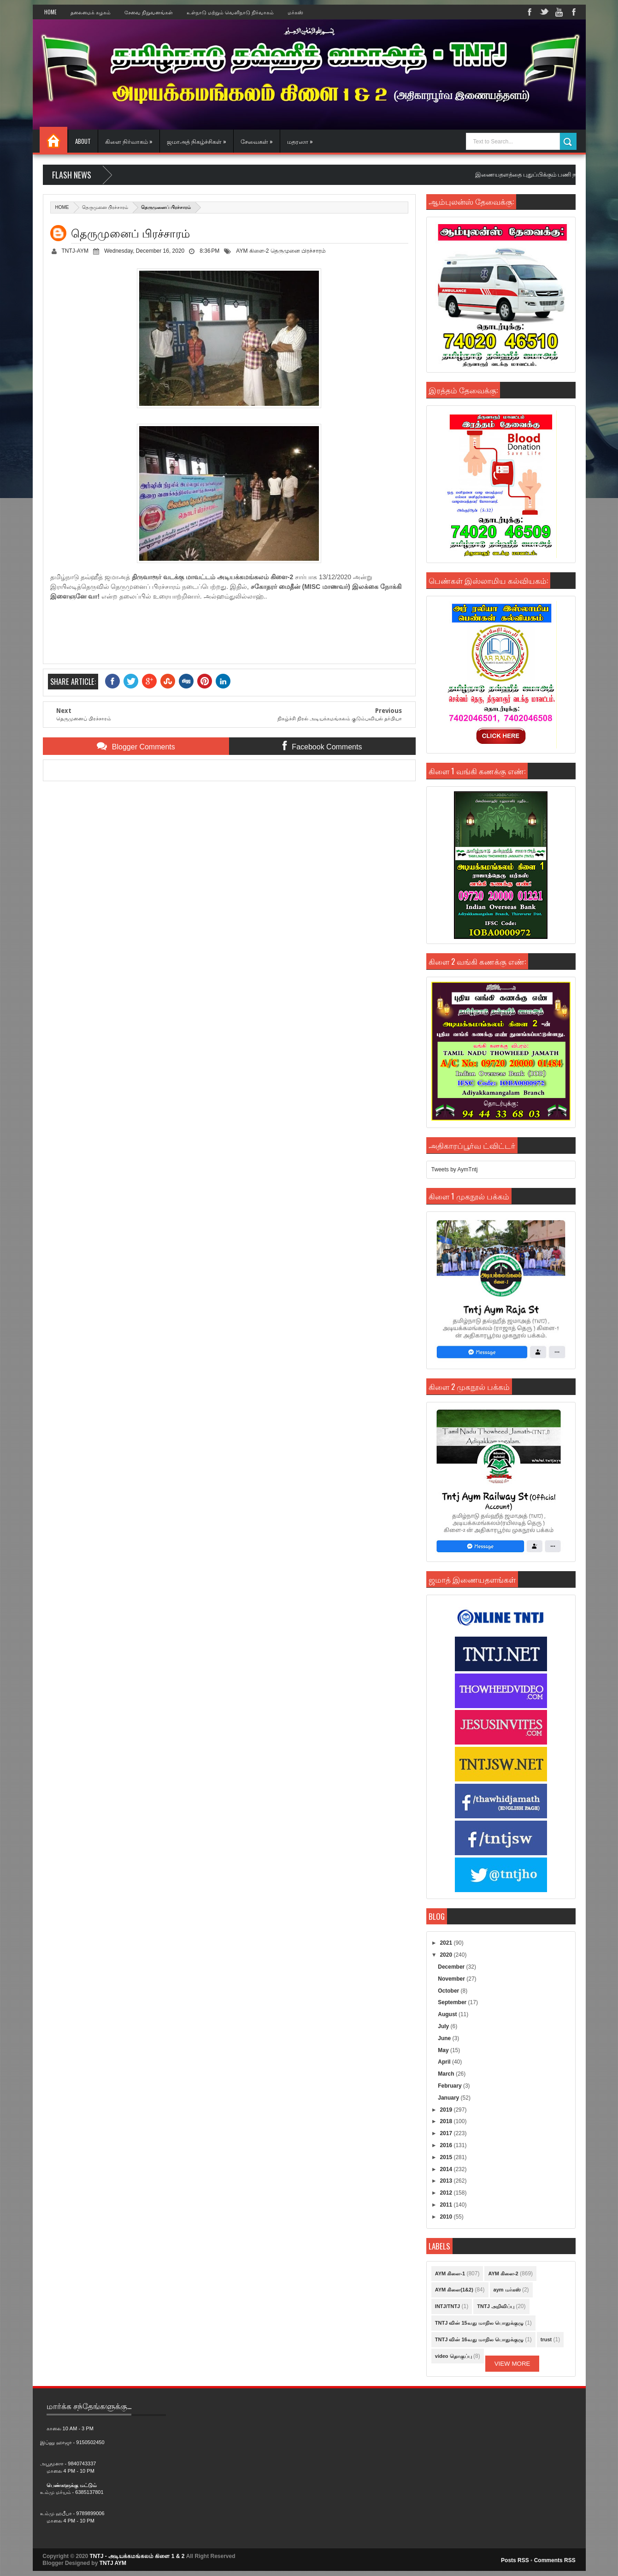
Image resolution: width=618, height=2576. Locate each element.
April (445, 2062)
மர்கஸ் (295, 12)
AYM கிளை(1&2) (454, 2289)
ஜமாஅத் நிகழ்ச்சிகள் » (196, 141)
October (449, 1991)
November (452, 1979)
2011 (446, 2205)
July (444, 2026)
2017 (446, 2133)
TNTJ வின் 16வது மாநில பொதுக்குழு (479, 2339)
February (450, 2086)
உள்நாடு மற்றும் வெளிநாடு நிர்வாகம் (230, 12)
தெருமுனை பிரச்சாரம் (105, 207)
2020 (446, 1955)
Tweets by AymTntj (454, 1169)
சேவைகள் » (257, 141)
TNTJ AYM (113, 2563)
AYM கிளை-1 (450, 2273)
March (447, 2074)
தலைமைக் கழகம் (91, 12)
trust (546, 2339)
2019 (446, 2110)
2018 (446, 2121)
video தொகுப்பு (453, 2356)
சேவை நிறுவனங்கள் (148, 12)
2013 (446, 2181)
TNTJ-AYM (75, 251)
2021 (446, 1943)
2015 (446, 2157)
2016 (446, 2145)
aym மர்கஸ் (507, 2289)
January (449, 2098)
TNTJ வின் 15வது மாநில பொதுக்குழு (479, 2323)
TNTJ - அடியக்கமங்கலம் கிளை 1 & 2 (137, 2556)
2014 (446, 2169)
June (445, 2038)
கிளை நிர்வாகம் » (129, 141)
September (453, 2002)
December (452, 1967)
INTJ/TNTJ (447, 2306)
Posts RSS (515, 2560)
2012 (446, 2193)
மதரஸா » (300, 141)
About (83, 141)
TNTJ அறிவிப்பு (495, 2306)
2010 (446, 2217)
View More (512, 2363)
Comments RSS (555, 2560)
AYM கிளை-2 (252, 251)
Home (50, 12)
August (448, 2014)
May (444, 2050)
